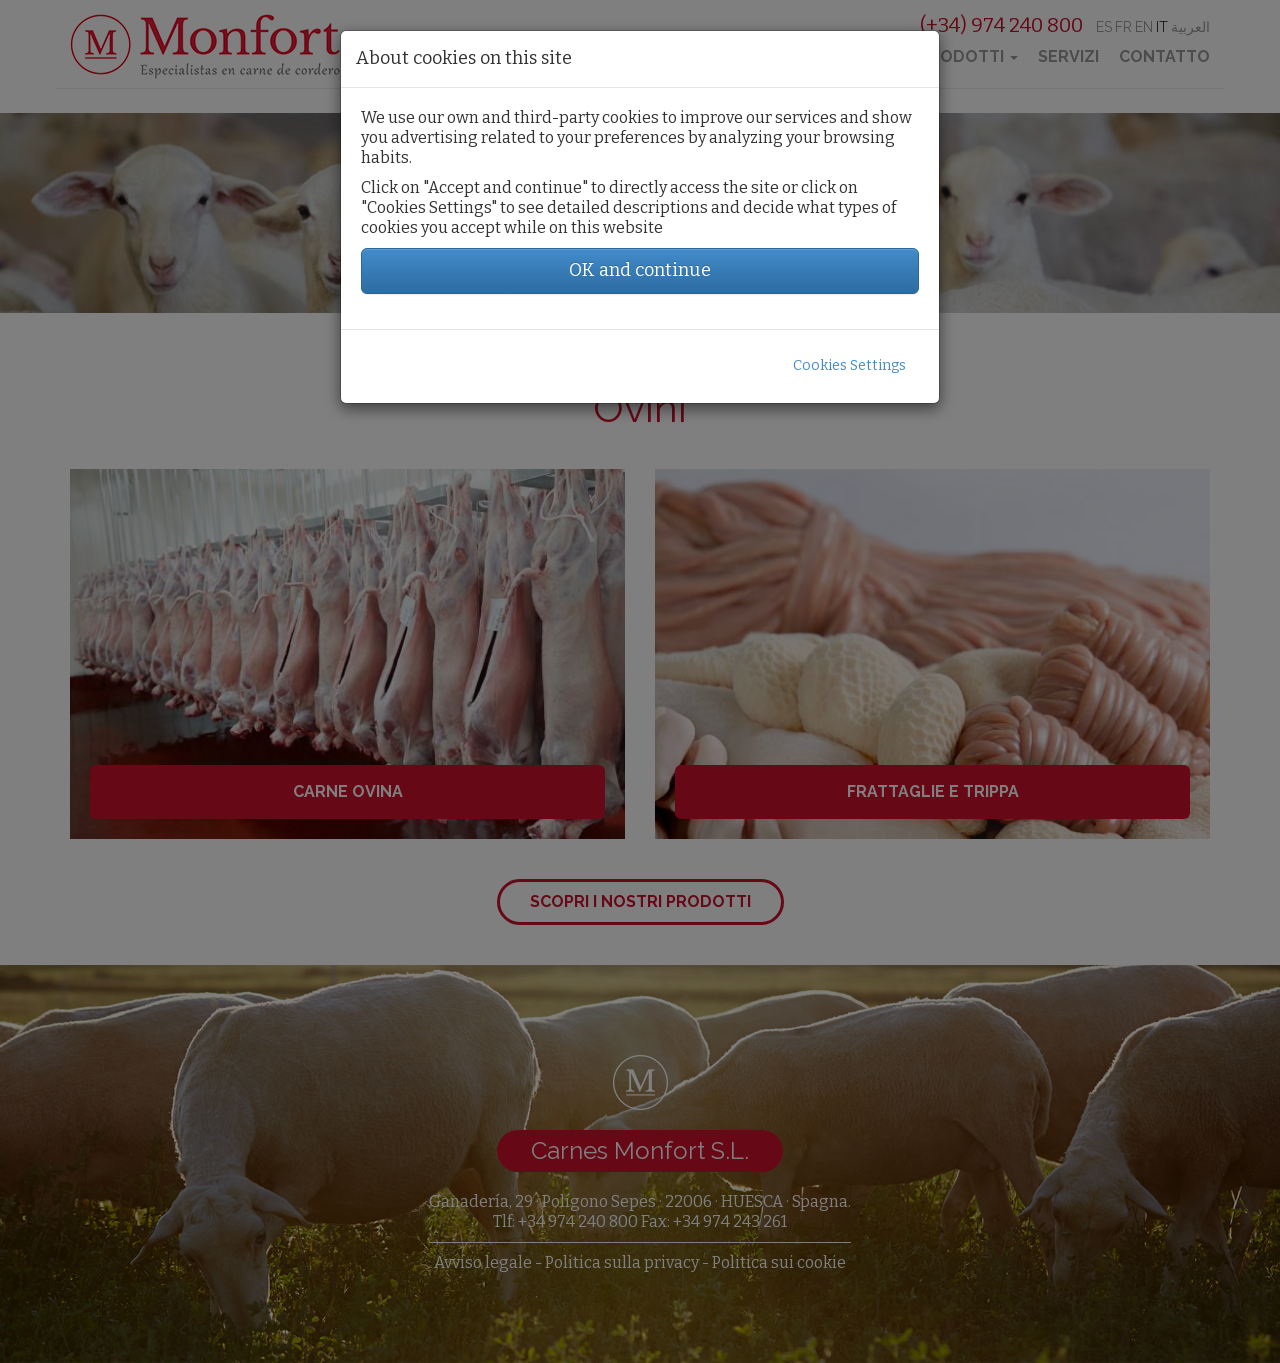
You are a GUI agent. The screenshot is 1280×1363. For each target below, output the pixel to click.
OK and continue (640, 270)
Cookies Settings (849, 365)
